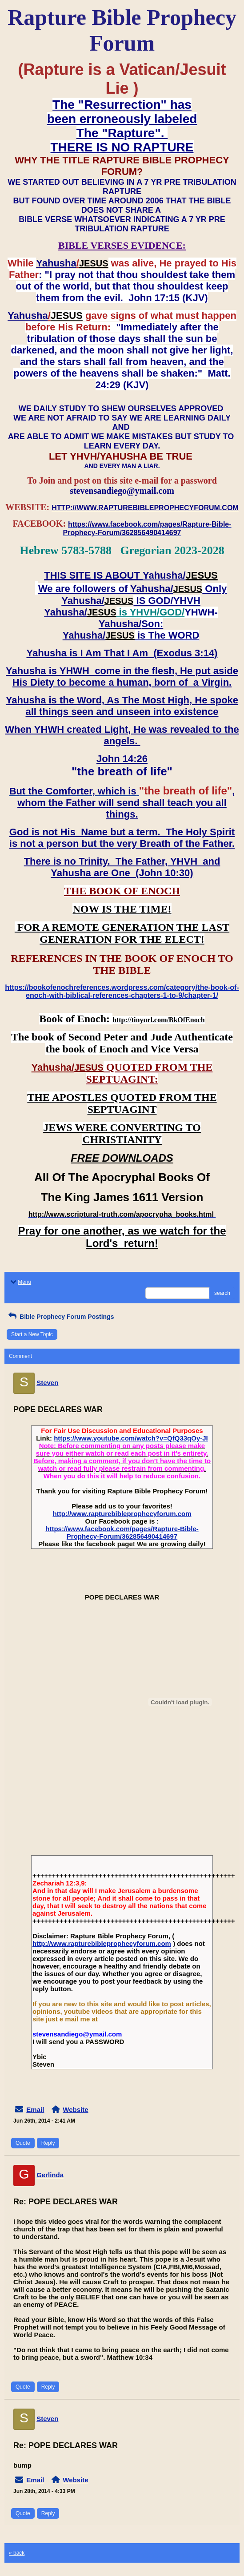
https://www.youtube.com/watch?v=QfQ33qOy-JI (131, 1438)
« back (16, 2553)
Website (75, 2109)
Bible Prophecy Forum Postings (60, 1316)
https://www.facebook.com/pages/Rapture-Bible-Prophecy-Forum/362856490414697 (122, 1532)
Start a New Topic (32, 1334)
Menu (20, 1282)
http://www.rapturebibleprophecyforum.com (122, 1513)
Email (35, 2109)
